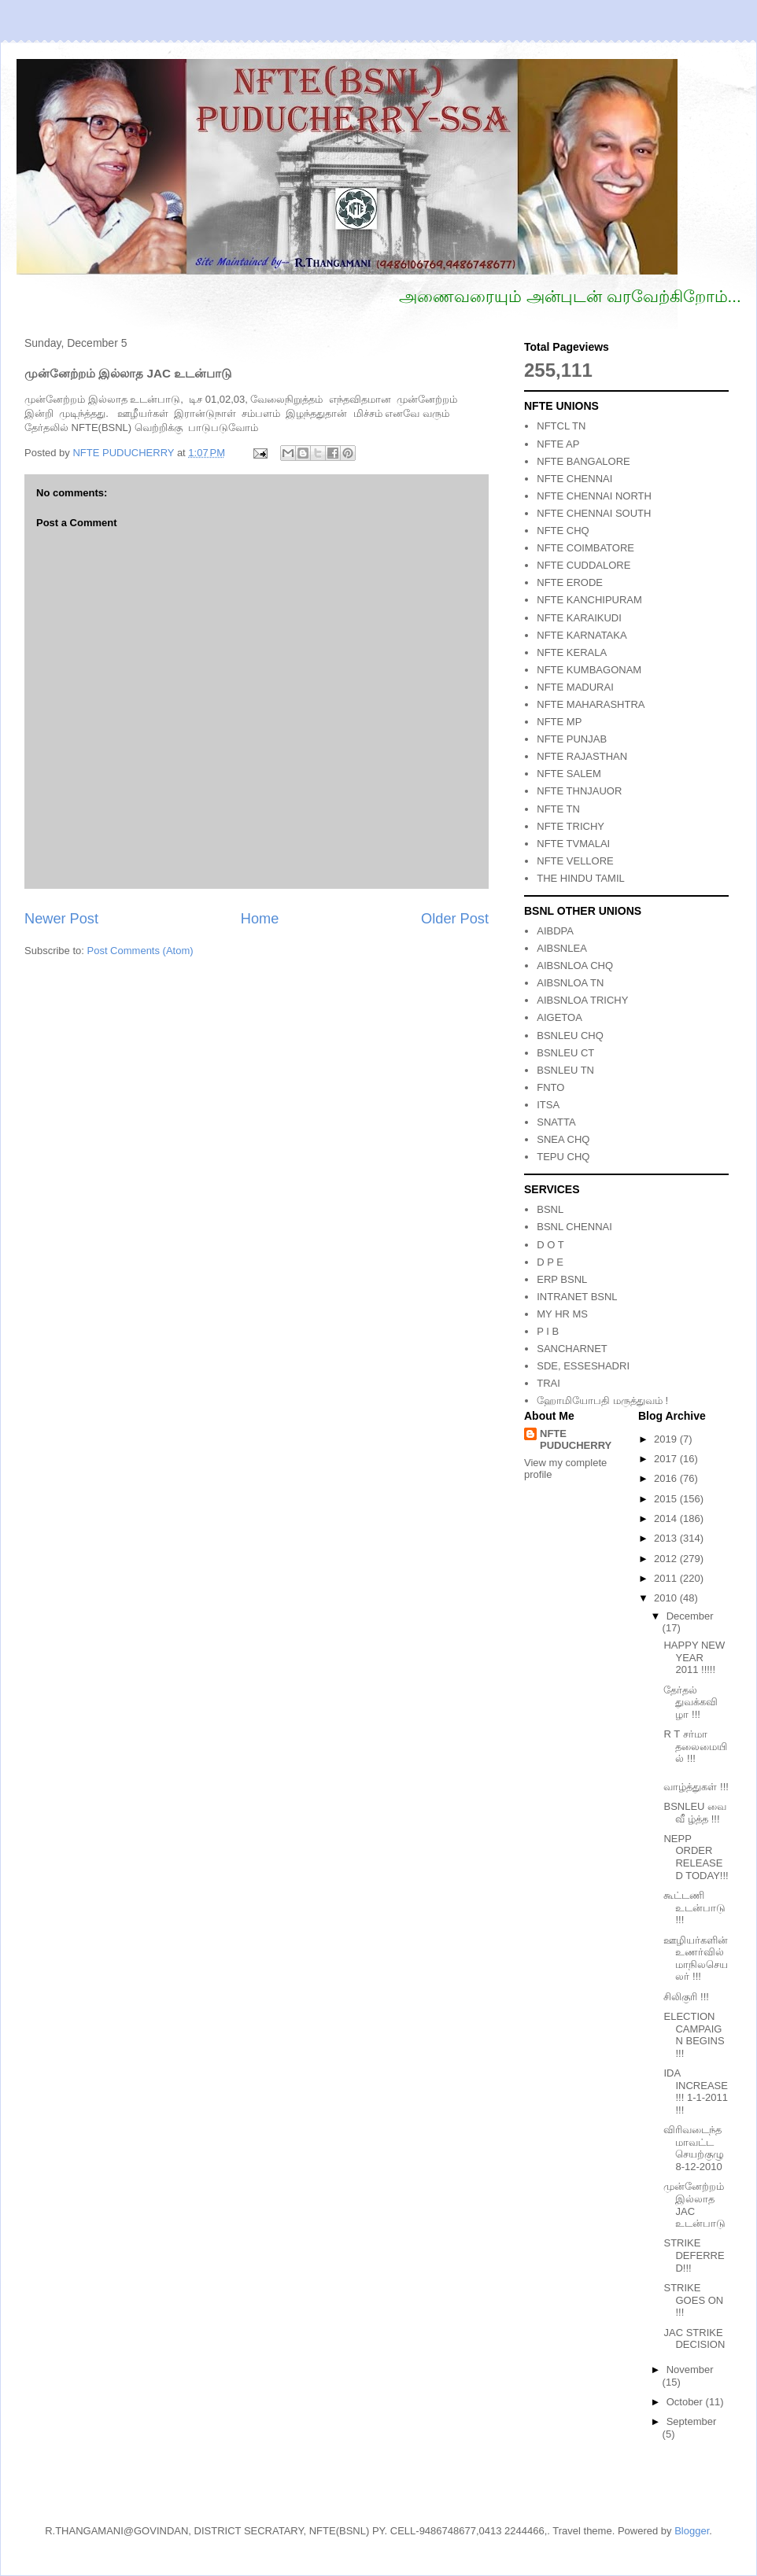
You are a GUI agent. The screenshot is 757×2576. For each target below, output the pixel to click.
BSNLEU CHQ (570, 1035)
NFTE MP (559, 722)
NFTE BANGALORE (583, 461)
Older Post (455, 919)
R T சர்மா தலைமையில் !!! (695, 1746)
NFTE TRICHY (570, 826)
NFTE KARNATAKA (581, 635)
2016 (667, 1478)
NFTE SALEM (569, 773)
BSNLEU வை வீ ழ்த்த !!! (694, 1812)
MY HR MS (562, 1314)
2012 (667, 1558)
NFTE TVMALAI (573, 843)
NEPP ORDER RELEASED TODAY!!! (695, 1857)
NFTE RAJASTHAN (582, 756)
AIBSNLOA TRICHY (582, 1000)
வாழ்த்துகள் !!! (695, 1787)
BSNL (550, 1209)
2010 (667, 1598)
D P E (550, 1262)
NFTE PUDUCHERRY (575, 1439)
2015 (667, 1499)
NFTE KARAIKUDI (579, 618)
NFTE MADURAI (575, 687)
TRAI (548, 1383)
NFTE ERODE (570, 582)
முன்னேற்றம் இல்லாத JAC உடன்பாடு (694, 2204)
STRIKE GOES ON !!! (693, 2300)
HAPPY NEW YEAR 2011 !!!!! (694, 1657)
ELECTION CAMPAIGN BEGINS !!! (693, 2034)
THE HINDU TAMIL (580, 878)
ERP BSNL (562, 1279)
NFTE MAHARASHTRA (590, 704)
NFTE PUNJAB (572, 739)
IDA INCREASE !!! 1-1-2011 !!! (695, 2091)
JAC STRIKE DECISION (694, 2339)
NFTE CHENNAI (574, 479)
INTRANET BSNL (577, 1297)
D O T (550, 1245)
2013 (667, 1538)
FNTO (550, 1087)
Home (260, 919)
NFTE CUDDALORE (583, 565)
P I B (548, 1331)
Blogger (691, 2531)
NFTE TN (558, 809)
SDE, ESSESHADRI (583, 1366)
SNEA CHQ (563, 1139)
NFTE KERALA (572, 652)
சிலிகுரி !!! (685, 1997)
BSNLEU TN (565, 1070)
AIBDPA (555, 931)
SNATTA (556, 1122)
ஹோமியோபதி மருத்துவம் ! (602, 1400)
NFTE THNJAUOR (579, 791)
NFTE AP (558, 444)
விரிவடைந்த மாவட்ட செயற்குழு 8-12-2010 (693, 2148)
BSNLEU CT (565, 1053)
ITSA (548, 1105)
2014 (667, 1518)
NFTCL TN (561, 426)
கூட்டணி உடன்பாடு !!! (694, 1907)
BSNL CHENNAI (574, 1227)
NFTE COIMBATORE (585, 548)
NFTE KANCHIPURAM (589, 600)
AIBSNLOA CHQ (575, 965)
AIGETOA (559, 1017)
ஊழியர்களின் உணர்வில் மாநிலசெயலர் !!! (695, 1958)
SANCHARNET (572, 1348)
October (686, 2402)
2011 (667, 1578)
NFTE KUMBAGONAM (589, 670)
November (690, 2369)
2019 (667, 1439)
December (690, 1616)
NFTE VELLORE (575, 861)
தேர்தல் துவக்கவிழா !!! (690, 1702)
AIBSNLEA (562, 948)
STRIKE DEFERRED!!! (693, 2255)
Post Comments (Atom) (140, 950)
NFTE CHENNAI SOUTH (594, 513)
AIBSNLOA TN (570, 983)
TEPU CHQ (563, 1157)
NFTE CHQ (563, 530)
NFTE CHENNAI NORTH (594, 496)
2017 (667, 1459)
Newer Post (61, 919)
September (692, 2421)
